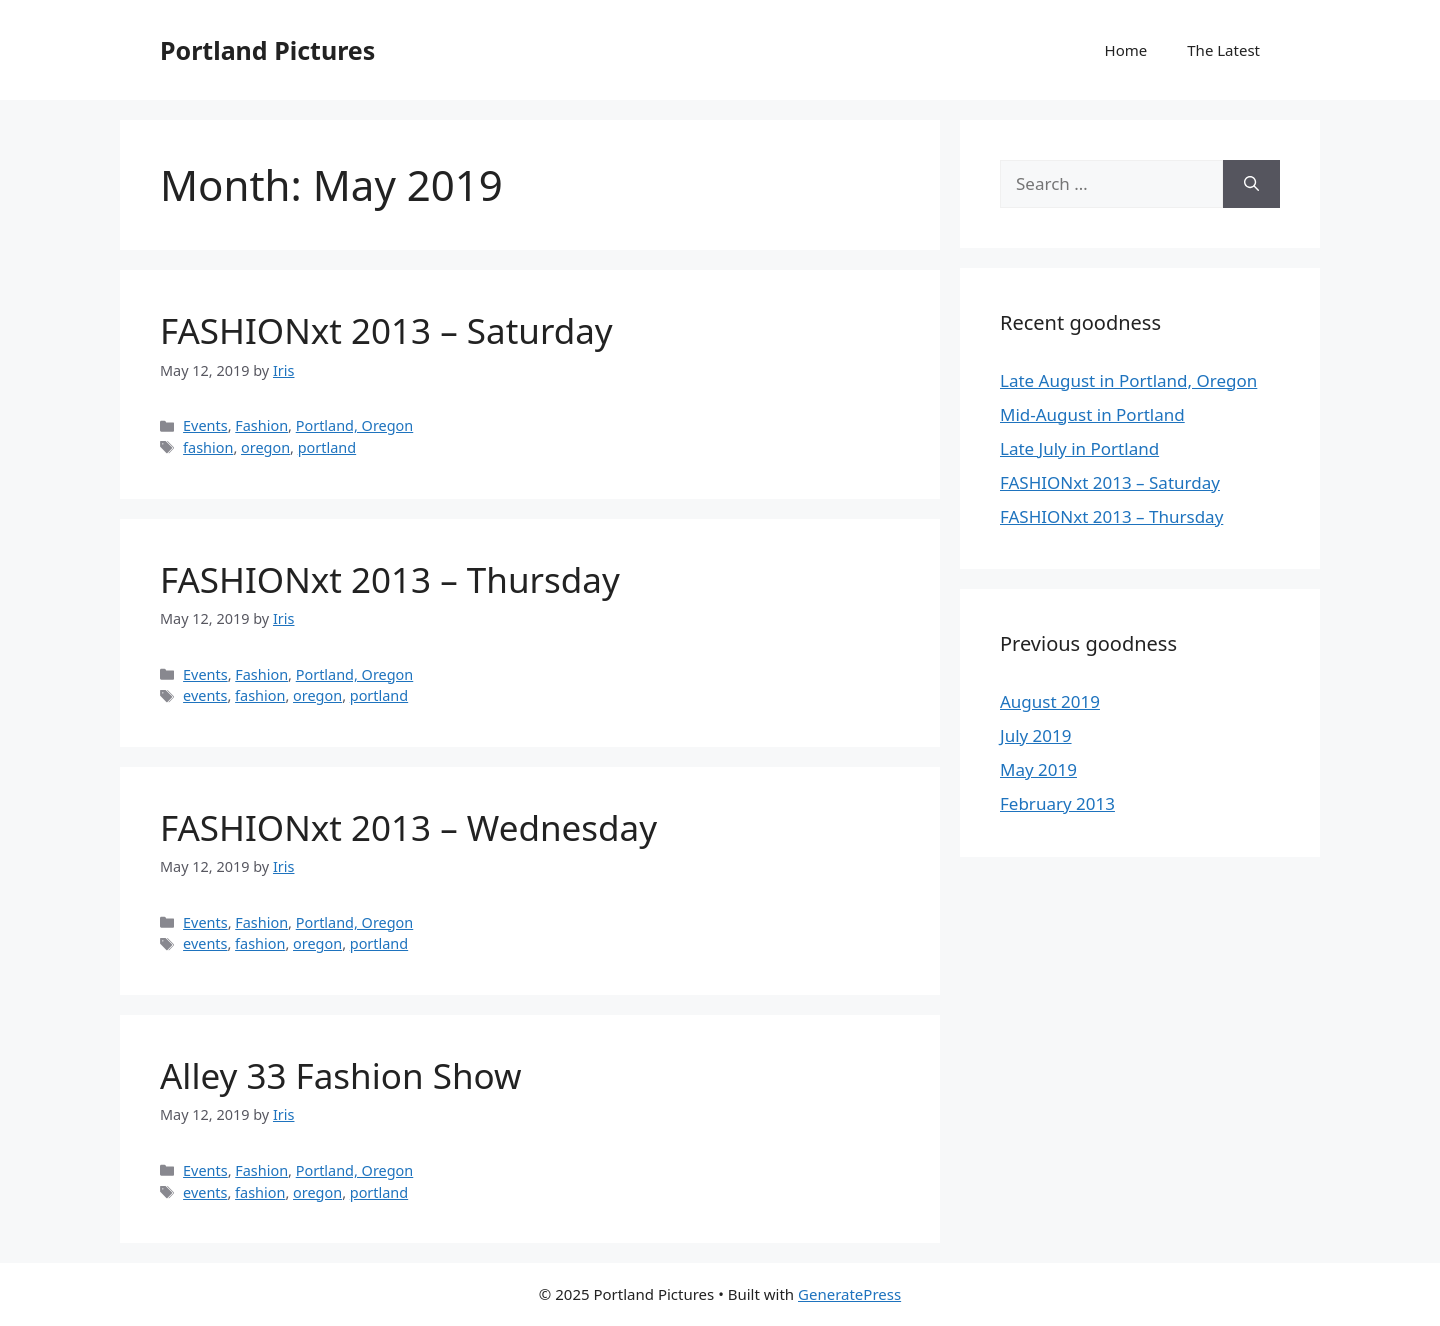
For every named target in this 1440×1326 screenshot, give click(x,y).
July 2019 (1036, 735)
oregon (265, 447)
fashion (208, 447)
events (205, 695)
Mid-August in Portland (1092, 414)
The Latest (1223, 50)
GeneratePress (849, 1294)
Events (205, 425)
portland (327, 447)
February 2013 (1057, 803)
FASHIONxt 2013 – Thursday (390, 579)
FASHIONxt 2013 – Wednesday (408, 827)
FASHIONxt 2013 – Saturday (386, 330)
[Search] (1251, 184)
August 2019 (1050, 701)
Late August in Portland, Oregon (1128, 380)
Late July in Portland (1079, 448)
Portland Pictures (267, 50)
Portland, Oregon (355, 425)
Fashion (261, 425)
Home (1126, 50)
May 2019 (1038, 769)
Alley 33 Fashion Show (341, 1075)
